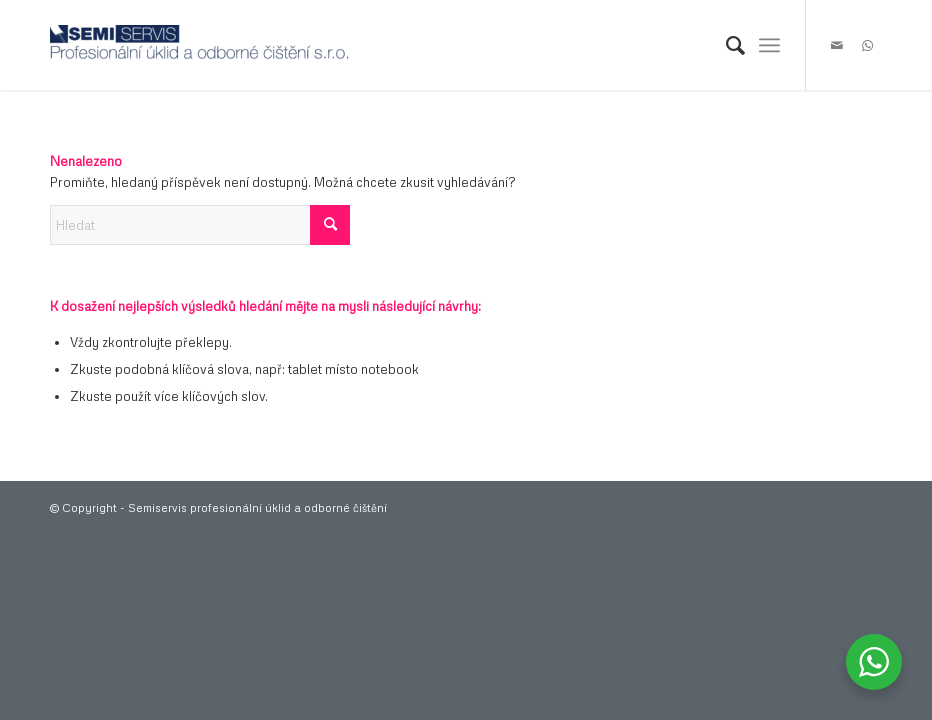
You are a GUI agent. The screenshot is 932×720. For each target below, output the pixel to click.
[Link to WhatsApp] (867, 45)
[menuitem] (725, 45)
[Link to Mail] (837, 45)
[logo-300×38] (200, 45)
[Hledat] (725, 45)
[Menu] (769, 45)
